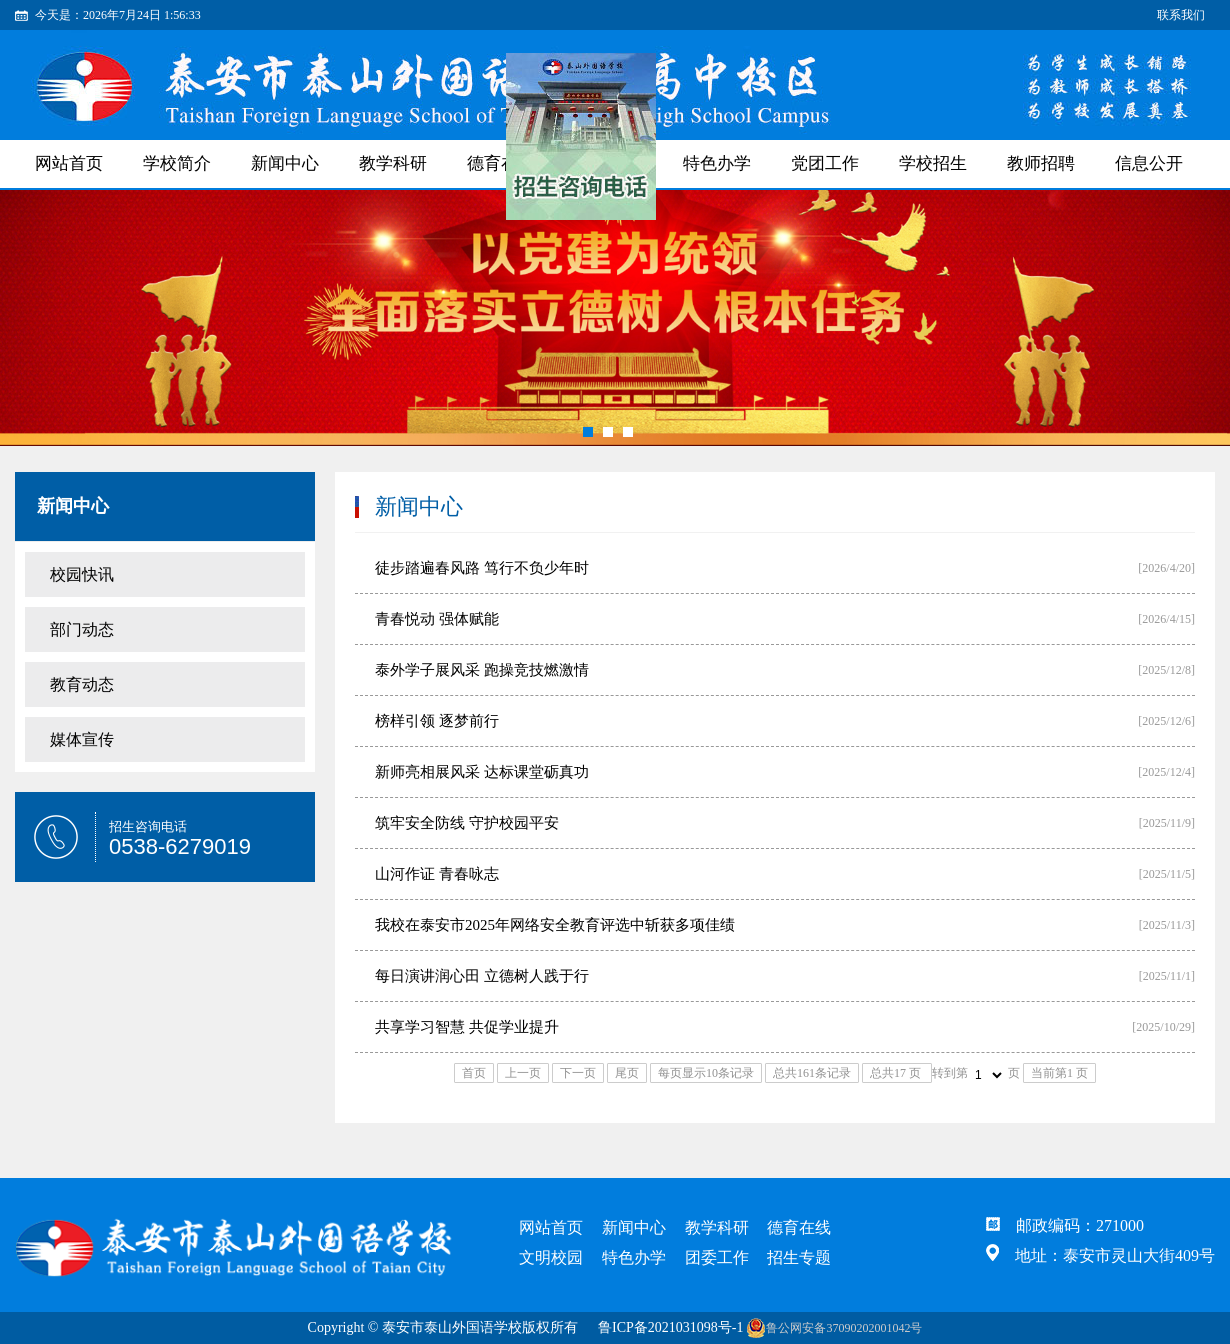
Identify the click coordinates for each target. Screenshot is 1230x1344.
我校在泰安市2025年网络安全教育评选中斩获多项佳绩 (555, 925)
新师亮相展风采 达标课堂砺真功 (482, 772)
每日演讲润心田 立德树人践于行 (482, 976)
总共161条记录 (812, 1073)
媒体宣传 (82, 739)
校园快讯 (82, 574)
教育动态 (82, 684)
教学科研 (393, 163)
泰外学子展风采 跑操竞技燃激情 (482, 670)
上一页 (523, 1073)
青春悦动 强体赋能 (437, 619)
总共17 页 (897, 1073)
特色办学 (717, 163)
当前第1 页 (1059, 1073)
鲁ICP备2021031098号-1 (670, 1327)
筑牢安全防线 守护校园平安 (467, 823)
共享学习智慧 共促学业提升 (467, 1027)
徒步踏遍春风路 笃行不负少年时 (482, 568)
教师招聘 (1041, 163)
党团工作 (825, 163)
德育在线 (799, 1227)
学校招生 (933, 163)
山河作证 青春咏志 (437, 874)
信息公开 (1149, 163)
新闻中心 (285, 163)
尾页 (627, 1073)
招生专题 (799, 1257)
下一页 (578, 1073)
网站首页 (69, 163)
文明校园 (551, 1257)
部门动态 (82, 629)
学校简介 (177, 163)
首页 (474, 1073)
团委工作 (717, 1257)
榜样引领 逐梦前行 (437, 721)
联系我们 (1181, 15)
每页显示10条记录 (706, 1073)
